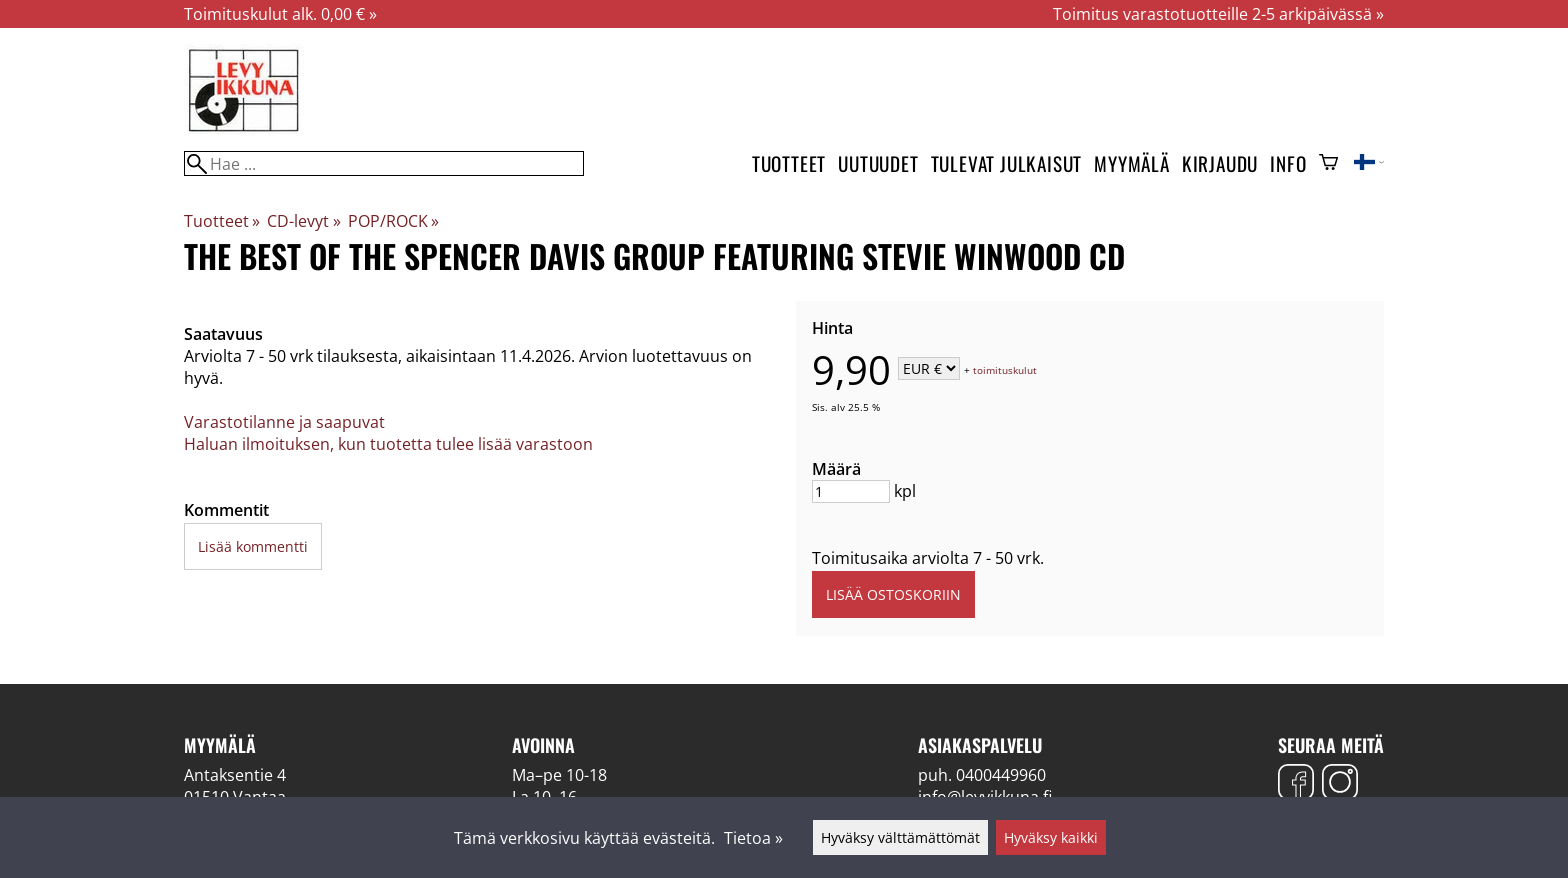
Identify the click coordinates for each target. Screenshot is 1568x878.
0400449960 (1001, 775)
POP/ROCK (393, 221)
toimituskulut (1005, 370)
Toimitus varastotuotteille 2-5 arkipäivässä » (1218, 14)
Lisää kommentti (253, 546)
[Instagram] (1340, 784)
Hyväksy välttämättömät (900, 837)
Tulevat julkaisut (1007, 163)
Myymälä (1132, 163)
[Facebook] (1296, 784)
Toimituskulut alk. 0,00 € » (280, 14)
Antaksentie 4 (235, 775)
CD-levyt (303, 221)
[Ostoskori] (1328, 164)
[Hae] (384, 163)
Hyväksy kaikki (1051, 837)
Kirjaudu (1220, 163)
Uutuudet (878, 163)
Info (1288, 163)
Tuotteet (789, 163)
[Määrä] (851, 491)
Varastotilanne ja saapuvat (284, 422)
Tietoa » (753, 838)
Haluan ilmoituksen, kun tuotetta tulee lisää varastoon (388, 444)
